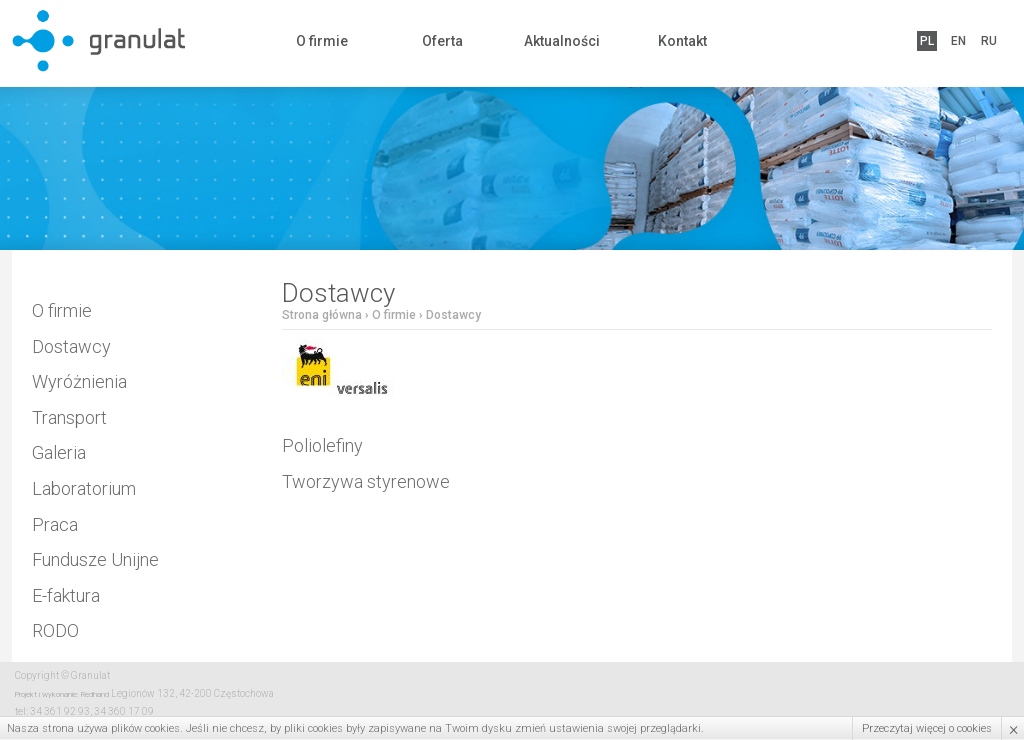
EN (958, 41)
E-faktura (66, 595)
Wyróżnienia (79, 381)
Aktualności (562, 41)
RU (989, 41)
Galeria (59, 452)
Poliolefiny (322, 445)
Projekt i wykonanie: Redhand (62, 694)
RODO (55, 630)
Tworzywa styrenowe (366, 481)
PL (927, 41)
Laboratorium (84, 488)
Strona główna (322, 315)
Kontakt (682, 41)
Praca (55, 524)
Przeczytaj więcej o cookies (927, 728)
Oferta (442, 41)
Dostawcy (71, 346)
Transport (69, 417)
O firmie (322, 41)
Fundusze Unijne (95, 559)
